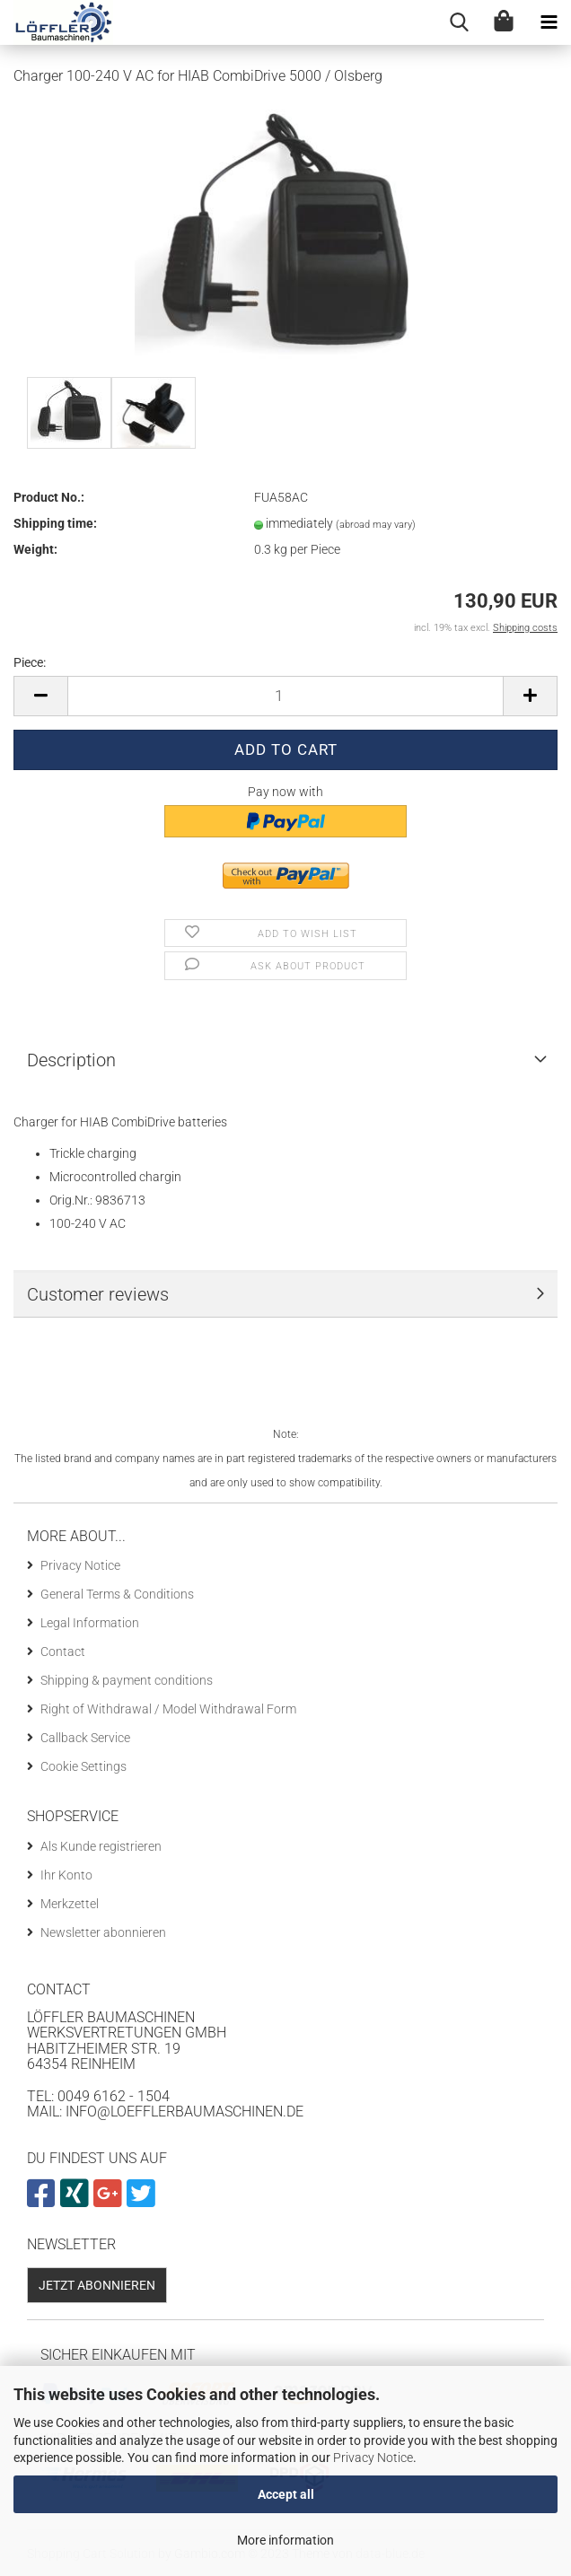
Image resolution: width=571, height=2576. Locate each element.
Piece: (29, 662)
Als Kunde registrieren (101, 1846)
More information (285, 2540)
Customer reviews (98, 1294)
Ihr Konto (66, 1875)
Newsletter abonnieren (103, 1932)
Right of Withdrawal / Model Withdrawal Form (168, 1709)
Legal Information (89, 1623)
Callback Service (85, 1737)
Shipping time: (55, 523)
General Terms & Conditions (117, 1594)
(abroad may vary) (376, 524)
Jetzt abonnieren (97, 2285)
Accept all (286, 2494)
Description (71, 1060)
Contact (62, 1651)
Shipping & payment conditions (126, 1680)
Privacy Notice (373, 2457)
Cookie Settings (83, 1766)
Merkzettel (69, 1904)
